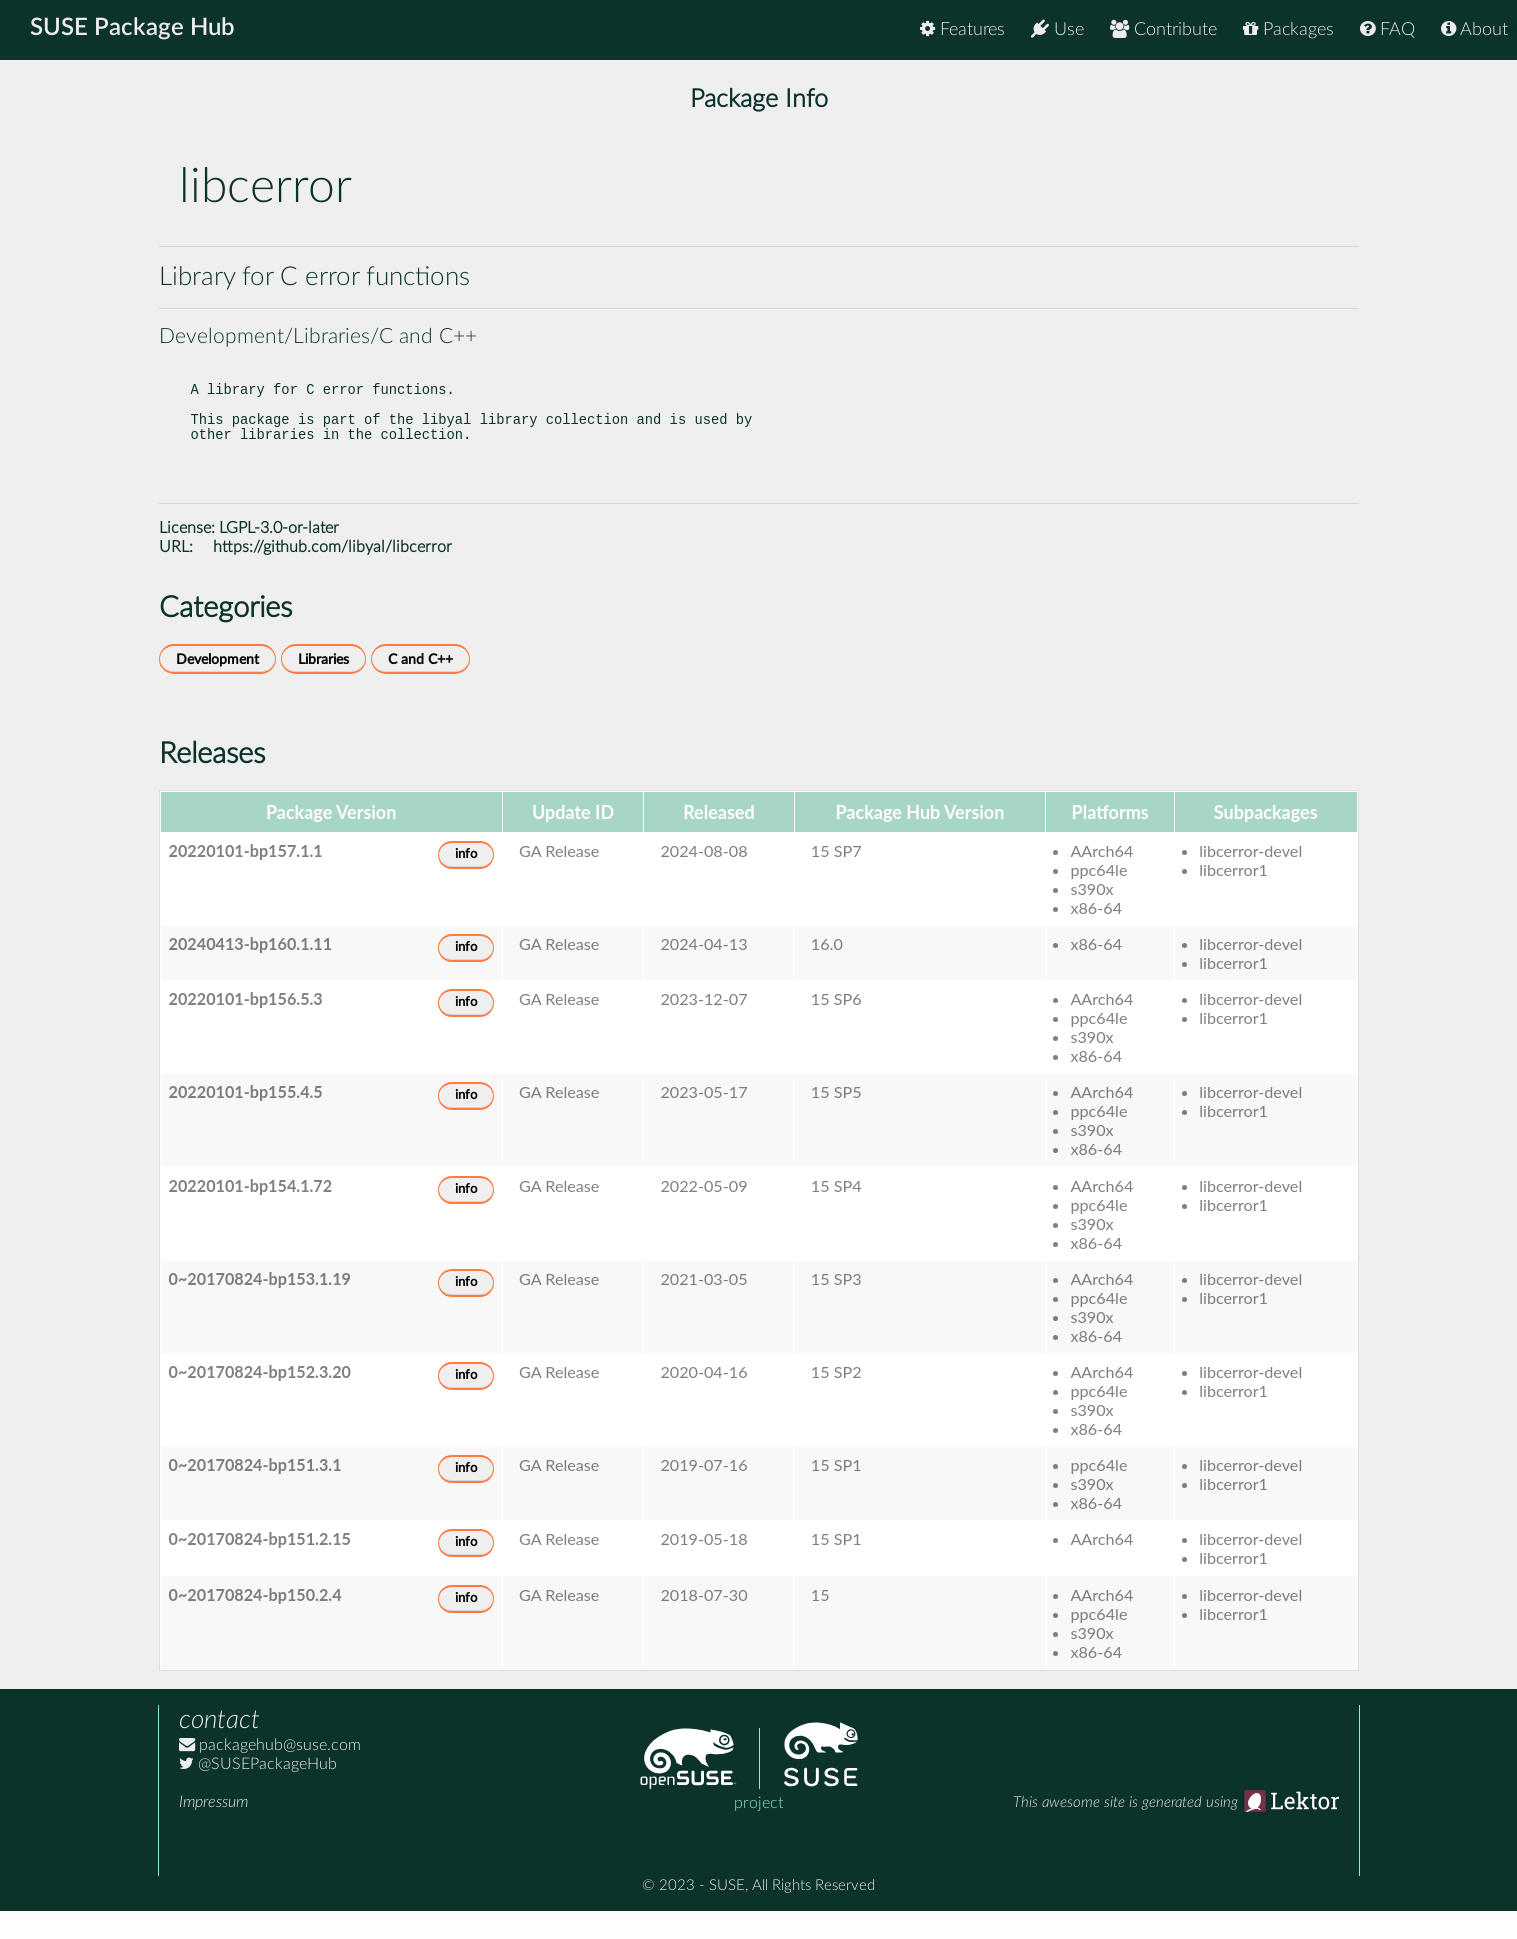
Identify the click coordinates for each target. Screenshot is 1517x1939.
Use (1057, 29)
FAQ (1387, 29)
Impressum (213, 1830)
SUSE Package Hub (135, 30)
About (1474, 29)
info (466, 882)
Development (217, 687)
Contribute (1163, 29)
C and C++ (420, 687)
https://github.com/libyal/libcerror (332, 575)
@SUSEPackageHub (258, 1792)
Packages (1288, 29)
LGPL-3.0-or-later (279, 556)
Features (962, 29)
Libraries (323, 687)
